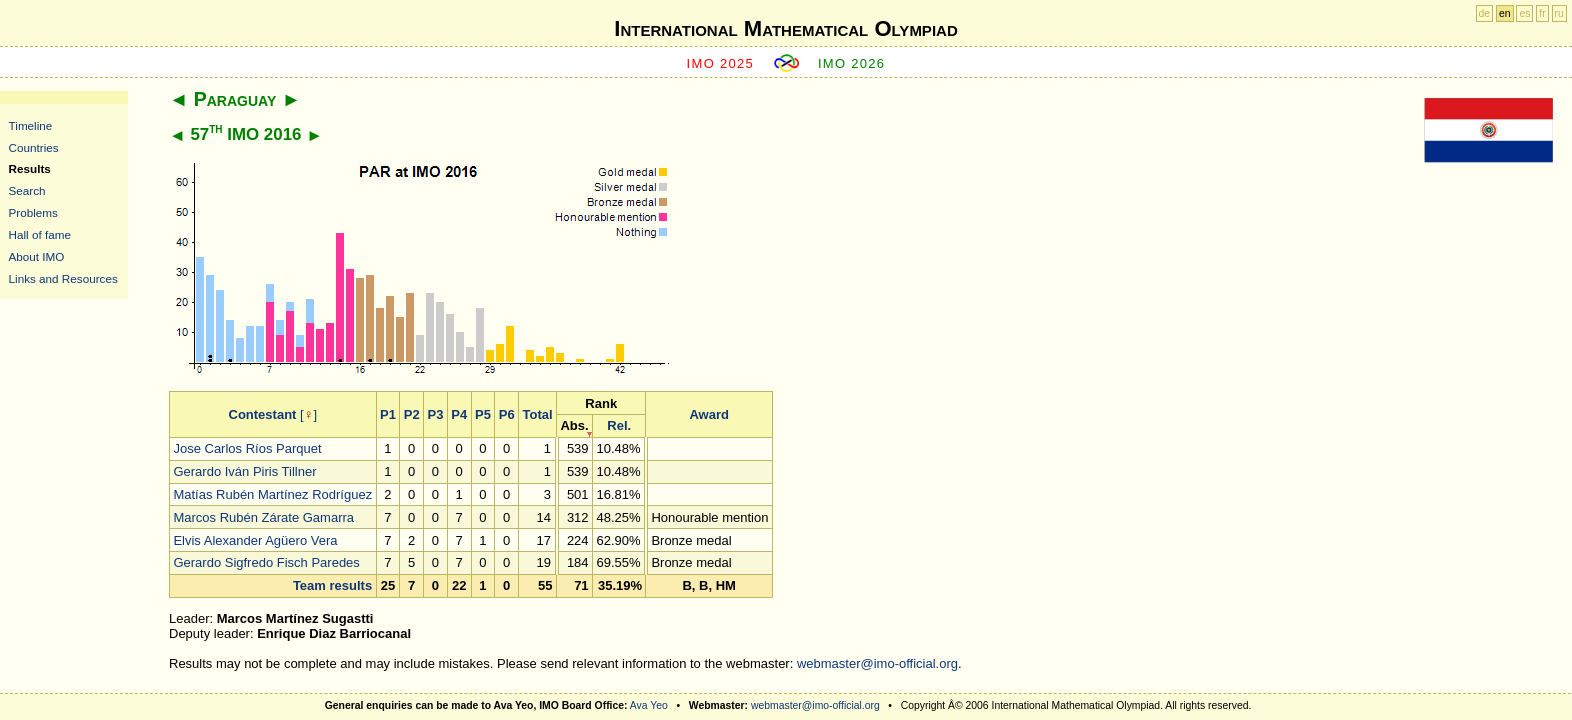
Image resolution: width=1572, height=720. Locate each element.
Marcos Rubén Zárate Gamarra (263, 517)
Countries (34, 147)
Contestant (263, 414)
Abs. (574, 425)
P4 (459, 414)
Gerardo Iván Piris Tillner (244, 471)
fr (1542, 13)
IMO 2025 (721, 63)
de (1485, 13)
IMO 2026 (852, 63)
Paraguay (235, 99)
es (1524, 13)
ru (1559, 13)
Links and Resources (63, 278)
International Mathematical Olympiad (785, 28)
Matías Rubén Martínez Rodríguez (272, 494)
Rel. (619, 425)
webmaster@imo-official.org (877, 663)
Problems (33, 212)
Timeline (31, 125)
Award (709, 414)
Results (30, 168)
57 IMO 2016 (245, 134)
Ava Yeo (649, 705)
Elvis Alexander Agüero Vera (255, 540)
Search (27, 190)
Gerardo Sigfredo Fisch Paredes (266, 562)
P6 (507, 414)
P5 (483, 414)
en (1505, 13)
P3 (435, 414)
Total (537, 414)
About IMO (37, 256)
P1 (388, 414)
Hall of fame (40, 234)
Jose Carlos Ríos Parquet (247, 448)
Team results (332, 585)
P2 (412, 414)
